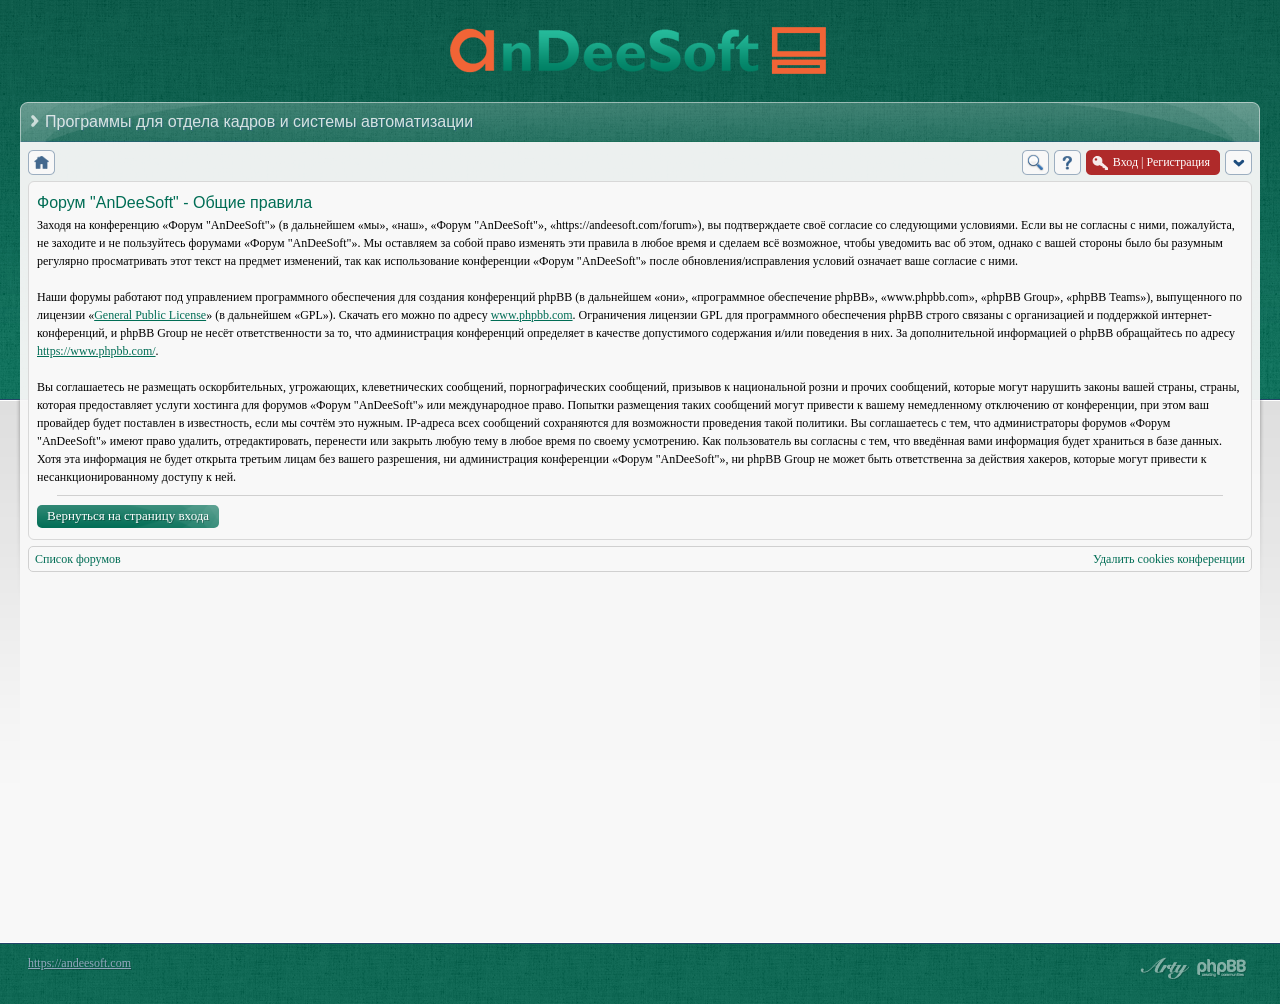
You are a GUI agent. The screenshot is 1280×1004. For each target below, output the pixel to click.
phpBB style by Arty (1162, 968)
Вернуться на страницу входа (128, 515)
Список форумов (78, 559)
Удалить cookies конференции (1169, 559)
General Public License (150, 315)
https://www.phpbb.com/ (96, 351)
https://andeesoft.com (79, 963)
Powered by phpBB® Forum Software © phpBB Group (1222, 968)
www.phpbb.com (532, 315)
